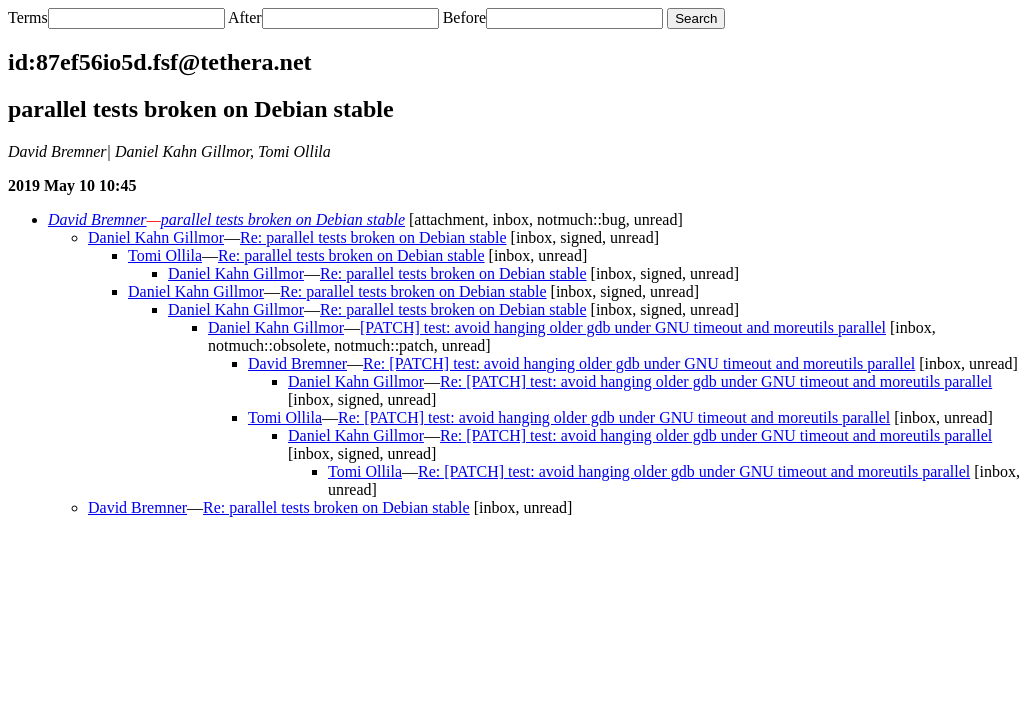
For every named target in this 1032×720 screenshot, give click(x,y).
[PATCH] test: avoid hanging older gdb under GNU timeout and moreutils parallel (623, 327)
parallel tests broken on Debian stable (283, 219)
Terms (28, 17)
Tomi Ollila (165, 255)
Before (465, 17)
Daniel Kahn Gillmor (156, 237)
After (245, 17)
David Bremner (97, 219)
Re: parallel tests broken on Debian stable (373, 237)
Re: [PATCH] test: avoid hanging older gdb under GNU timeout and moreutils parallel (639, 363)
